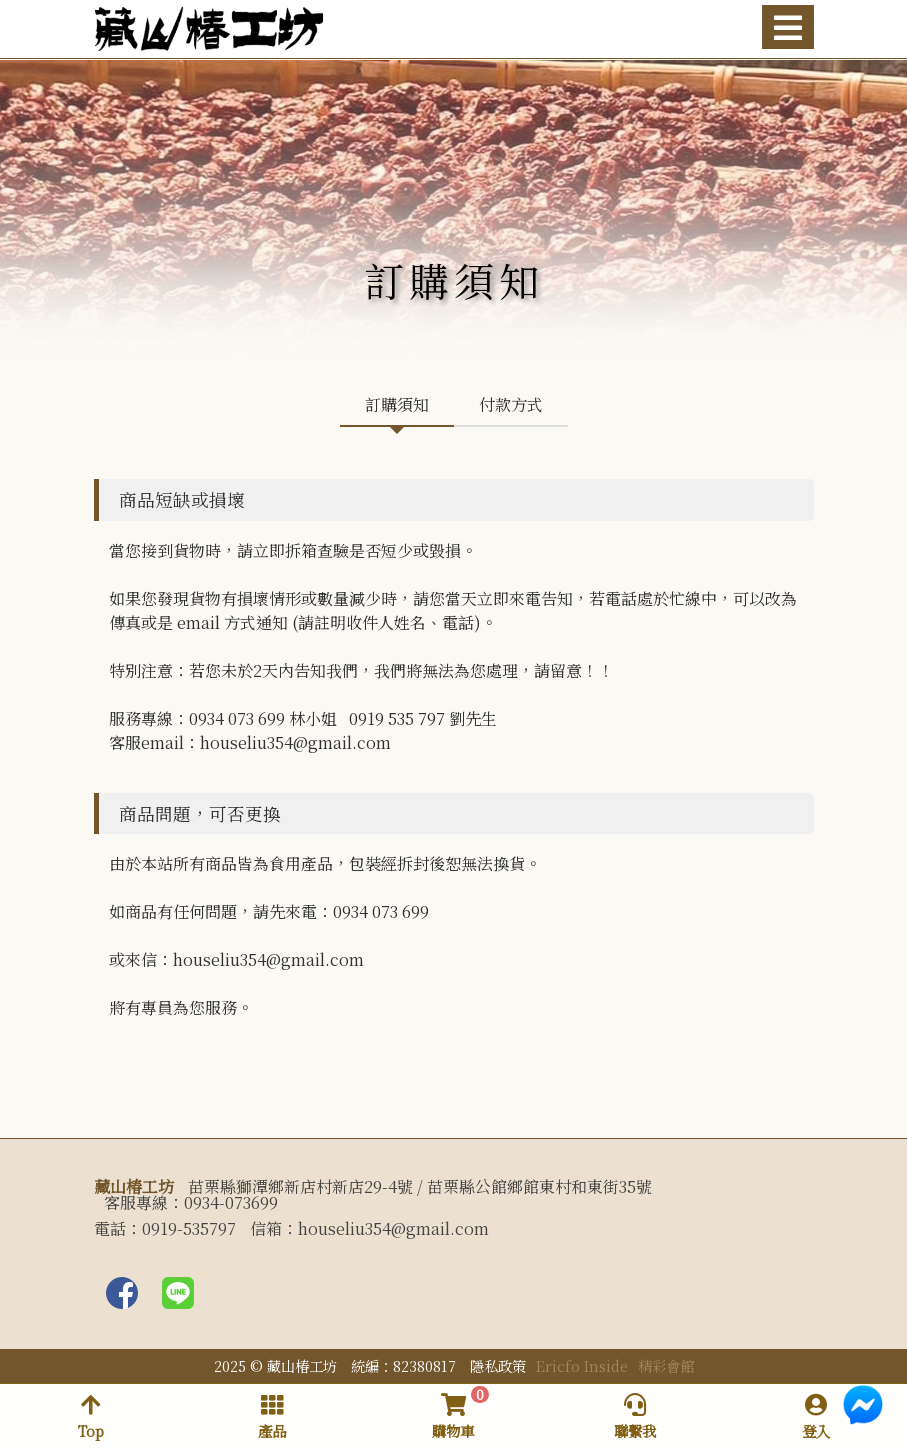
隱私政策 (498, 1365)
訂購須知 (397, 404)
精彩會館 (666, 1365)
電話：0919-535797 (165, 1229)
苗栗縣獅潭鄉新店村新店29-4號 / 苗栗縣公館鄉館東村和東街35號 (420, 1187)
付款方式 (511, 404)
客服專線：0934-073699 (191, 1203)
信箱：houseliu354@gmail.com (369, 1229)
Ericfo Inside (582, 1365)
